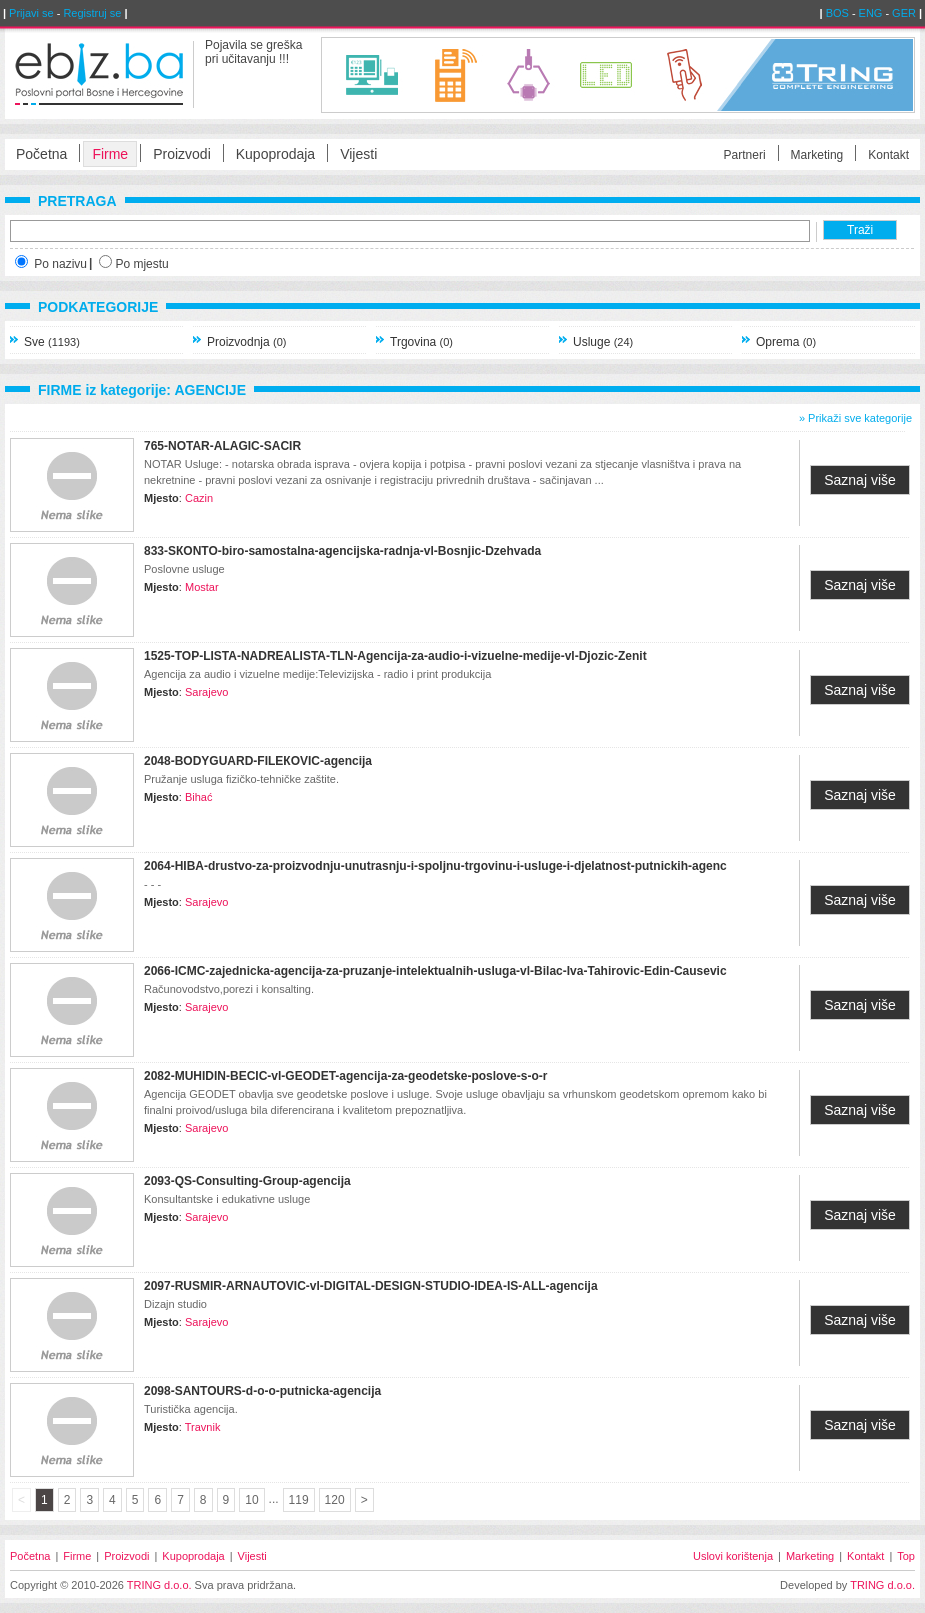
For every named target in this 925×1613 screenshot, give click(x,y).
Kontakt (888, 155)
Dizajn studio (175, 1304)
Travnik (203, 1427)
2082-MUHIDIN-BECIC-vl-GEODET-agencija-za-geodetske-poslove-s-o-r (345, 1076)
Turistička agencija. (191, 1409)
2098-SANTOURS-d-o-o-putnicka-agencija (262, 1391)
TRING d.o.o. (159, 1585)
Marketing (817, 155)
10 (251, 1500)
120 (335, 1500)
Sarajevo (206, 692)
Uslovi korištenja (733, 1556)
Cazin (199, 498)
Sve (52, 342)
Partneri (745, 155)
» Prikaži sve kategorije (855, 418)
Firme (110, 154)
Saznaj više (860, 480)
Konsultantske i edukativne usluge (227, 1199)
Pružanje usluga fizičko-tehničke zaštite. (241, 779)
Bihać (199, 797)
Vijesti (358, 154)
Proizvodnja (247, 342)
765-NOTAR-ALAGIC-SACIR (222, 446)
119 (299, 1500)
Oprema (786, 342)
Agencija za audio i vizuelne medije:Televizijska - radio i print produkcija (317, 674)
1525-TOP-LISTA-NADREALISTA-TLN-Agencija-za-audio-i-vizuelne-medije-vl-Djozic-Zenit (395, 656)
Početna (41, 154)
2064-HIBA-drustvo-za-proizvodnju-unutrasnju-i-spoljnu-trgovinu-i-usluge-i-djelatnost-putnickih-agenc (435, 866)
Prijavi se (31, 13)
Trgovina (421, 342)
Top (906, 1556)
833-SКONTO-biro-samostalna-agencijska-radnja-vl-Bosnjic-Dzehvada (342, 551)
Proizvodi (182, 154)
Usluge (603, 342)
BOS (837, 13)
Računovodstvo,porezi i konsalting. (229, 989)
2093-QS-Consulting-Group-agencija (247, 1181)
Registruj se (92, 13)
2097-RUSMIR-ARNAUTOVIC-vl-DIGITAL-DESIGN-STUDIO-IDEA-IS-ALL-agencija (371, 1286)
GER (904, 13)
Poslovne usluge (184, 569)
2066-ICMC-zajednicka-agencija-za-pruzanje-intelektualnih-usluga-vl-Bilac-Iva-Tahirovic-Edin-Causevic (435, 971)
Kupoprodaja (275, 154)
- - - (152, 884)
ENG (871, 13)
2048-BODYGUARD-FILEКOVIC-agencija (258, 761)
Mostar (202, 587)
